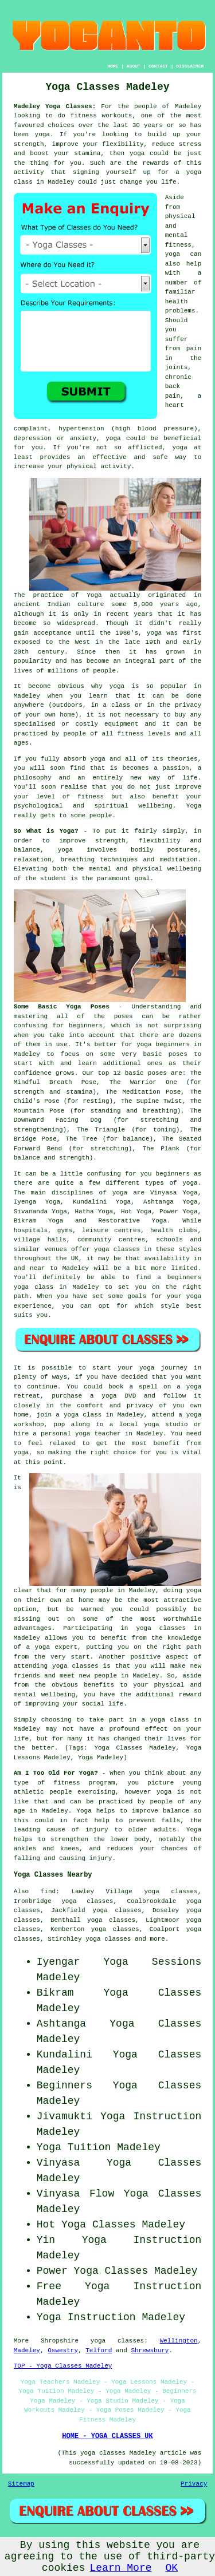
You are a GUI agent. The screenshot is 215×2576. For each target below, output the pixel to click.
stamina (87, 153)
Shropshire (60, 2340)
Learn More (120, 2568)
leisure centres (111, 1230)
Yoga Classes (153, 1993)
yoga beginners (163, 1044)
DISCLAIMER (190, 66)
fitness (90, 796)
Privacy (194, 2483)
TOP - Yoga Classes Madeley (63, 2366)
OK (172, 2568)
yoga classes (117, 2340)
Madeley (27, 2350)
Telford (98, 2350)
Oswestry (63, 2350)
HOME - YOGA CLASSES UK (107, 2436)
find (48, 1891)
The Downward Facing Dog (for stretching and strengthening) (108, 1120)
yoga (42, 134)
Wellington (179, 2340)
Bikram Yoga (39, 1220)
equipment (121, 724)
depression (33, 438)
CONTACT (158, 66)
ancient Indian (42, 604)
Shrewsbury (150, 2350)
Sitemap (21, 2483)
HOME (112, 66)
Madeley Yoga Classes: (55, 106)
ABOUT (133, 66)
